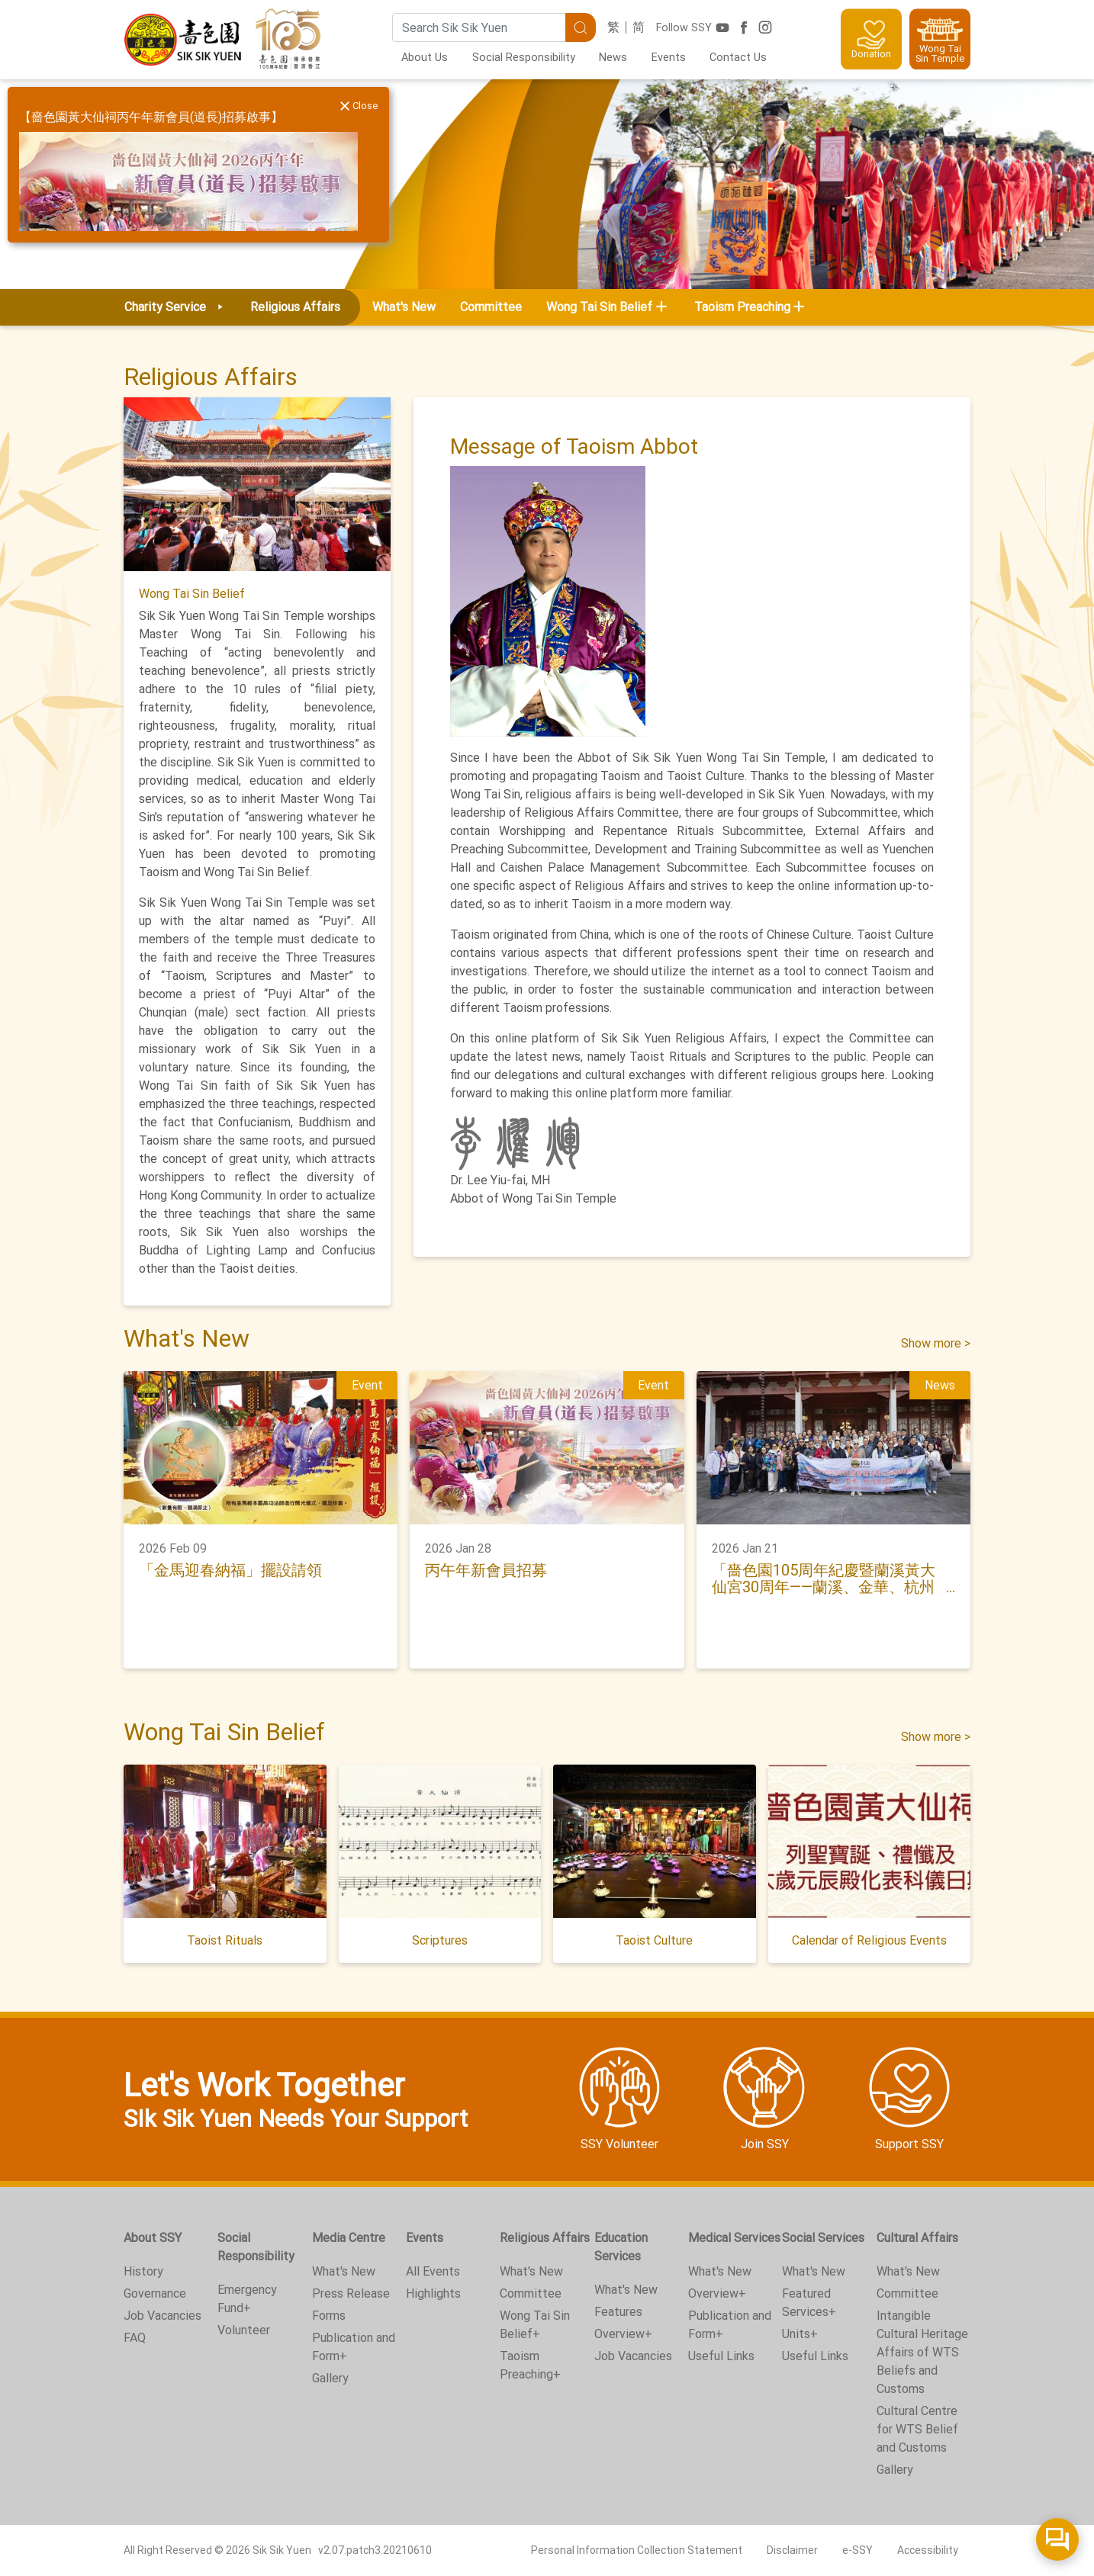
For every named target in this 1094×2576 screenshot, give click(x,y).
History (143, 2271)
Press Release (351, 2293)
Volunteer (243, 2330)
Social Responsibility (523, 57)
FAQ (135, 2337)
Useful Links (721, 2356)
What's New (404, 307)
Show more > (935, 1343)
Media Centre (348, 2238)
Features (618, 2312)
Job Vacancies (162, 2315)
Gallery (330, 2378)
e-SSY (857, 2550)
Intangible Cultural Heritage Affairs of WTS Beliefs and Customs (922, 2352)
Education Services (621, 2247)
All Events (433, 2271)
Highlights (433, 2293)
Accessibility (927, 2550)
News (613, 57)
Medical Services (734, 2238)
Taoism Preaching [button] (742, 307)
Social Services (823, 2238)
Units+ (800, 2334)
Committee (491, 307)
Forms (329, 2315)
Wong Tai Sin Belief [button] (599, 307)
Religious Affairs (545, 2238)
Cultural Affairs (917, 2238)
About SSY (153, 2238)
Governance (155, 2293)
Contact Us (738, 57)
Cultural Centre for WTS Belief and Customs (917, 2429)
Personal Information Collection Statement (636, 2550)
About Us (424, 57)
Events (669, 57)
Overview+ (623, 2334)
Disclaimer (792, 2550)
